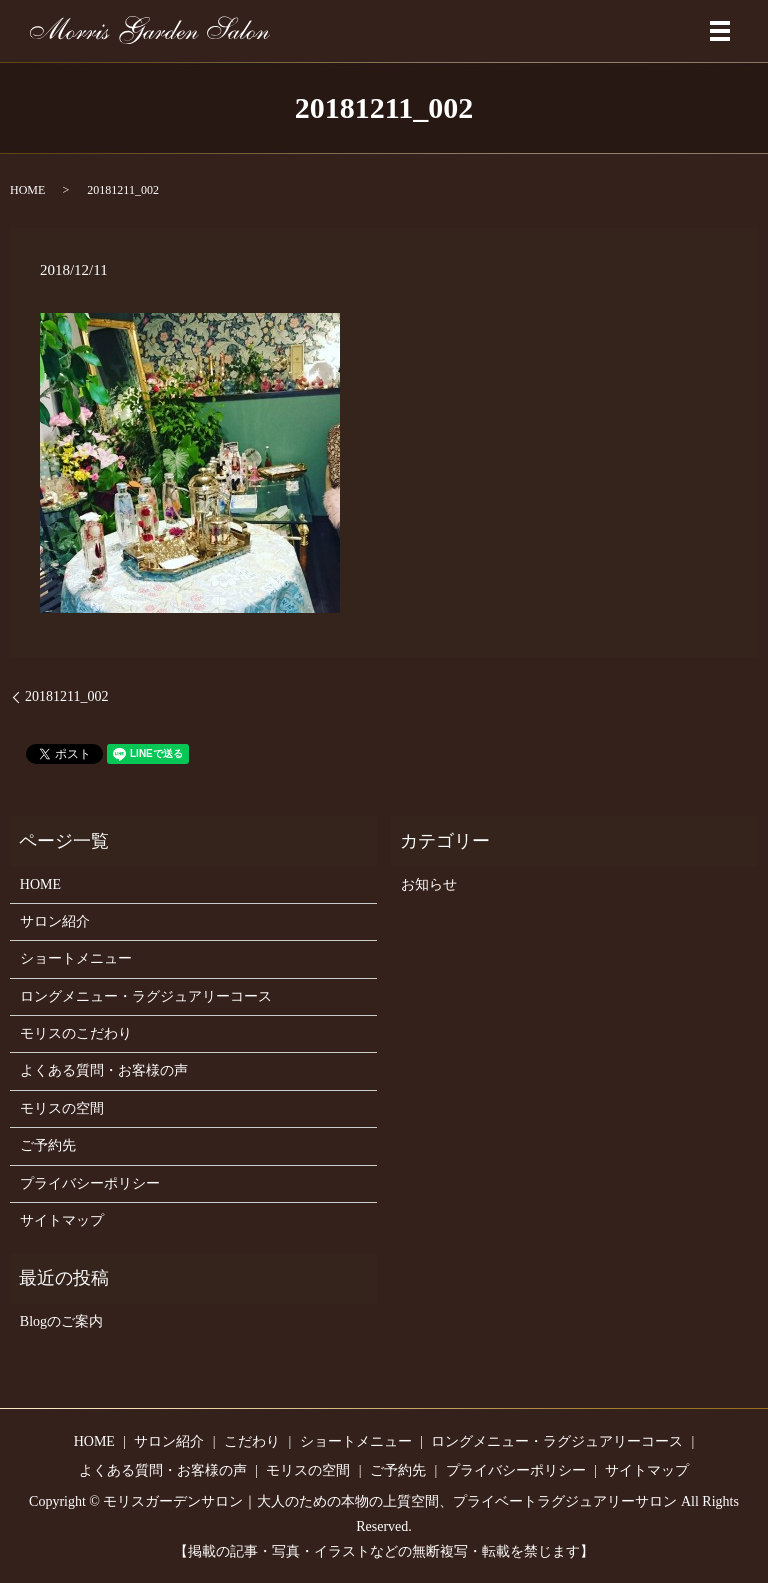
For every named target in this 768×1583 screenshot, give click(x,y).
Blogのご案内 (61, 1321)
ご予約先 (48, 1145)
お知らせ (429, 884)
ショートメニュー (76, 958)
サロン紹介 (55, 921)
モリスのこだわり (76, 1033)
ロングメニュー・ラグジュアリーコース (146, 996)
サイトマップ (62, 1220)
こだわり (252, 1441)
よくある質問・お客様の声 (104, 1070)
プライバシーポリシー (90, 1183)
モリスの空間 (62, 1108)
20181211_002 (66, 696)
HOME (27, 190)
